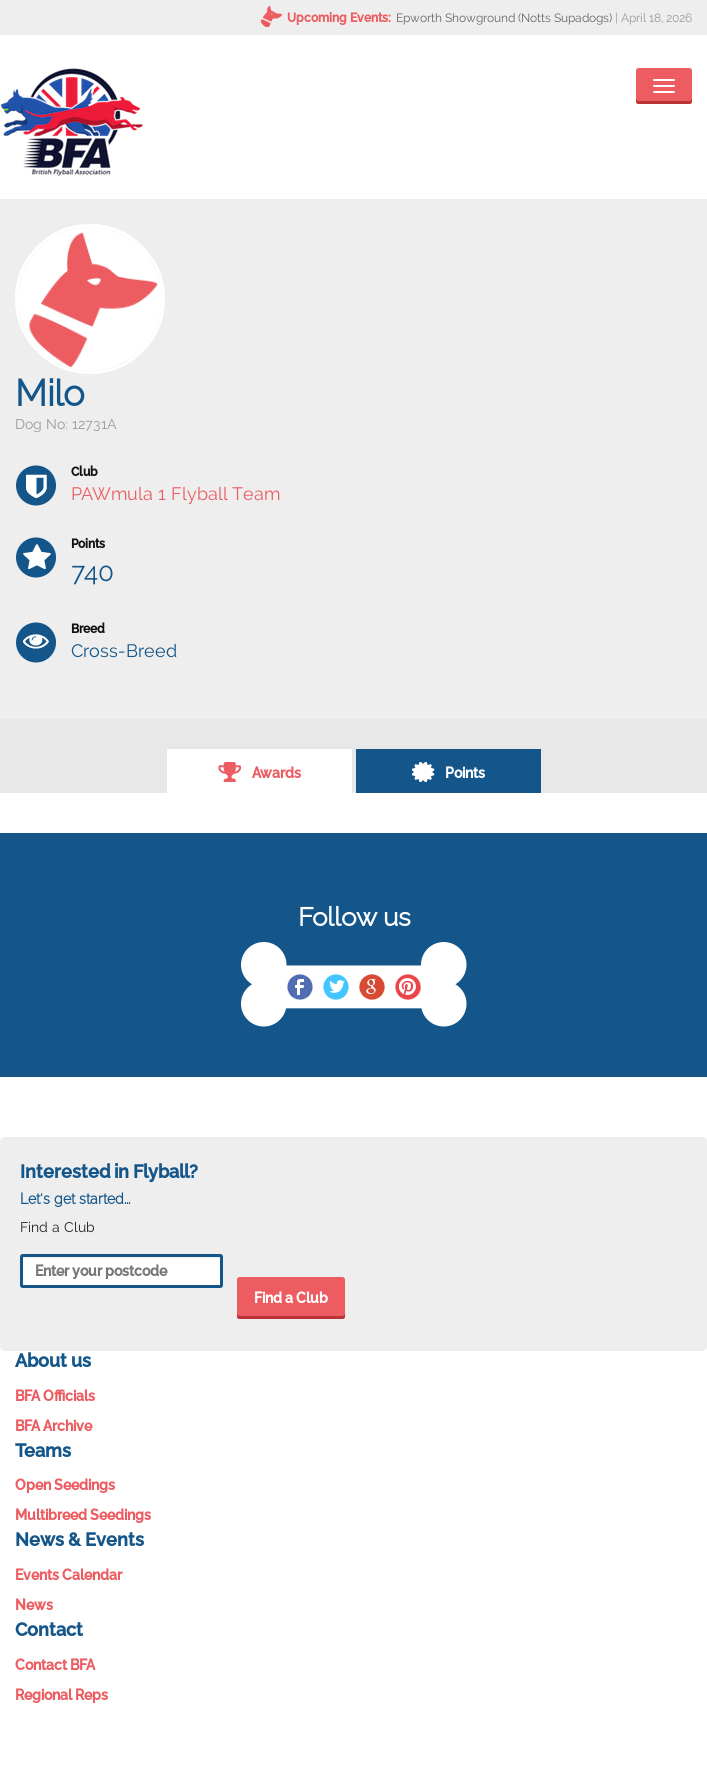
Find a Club (291, 1298)
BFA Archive (53, 1426)
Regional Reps (61, 1695)
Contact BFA (55, 1665)
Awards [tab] (259, 771)
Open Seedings (65, 1485)
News (34, 1605)
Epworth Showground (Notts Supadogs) (504, 18)
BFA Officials (55, 1396)
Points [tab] (448, 771)
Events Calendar (68, 1575)
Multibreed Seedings (83, 1515)
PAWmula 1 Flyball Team (175, 493)
